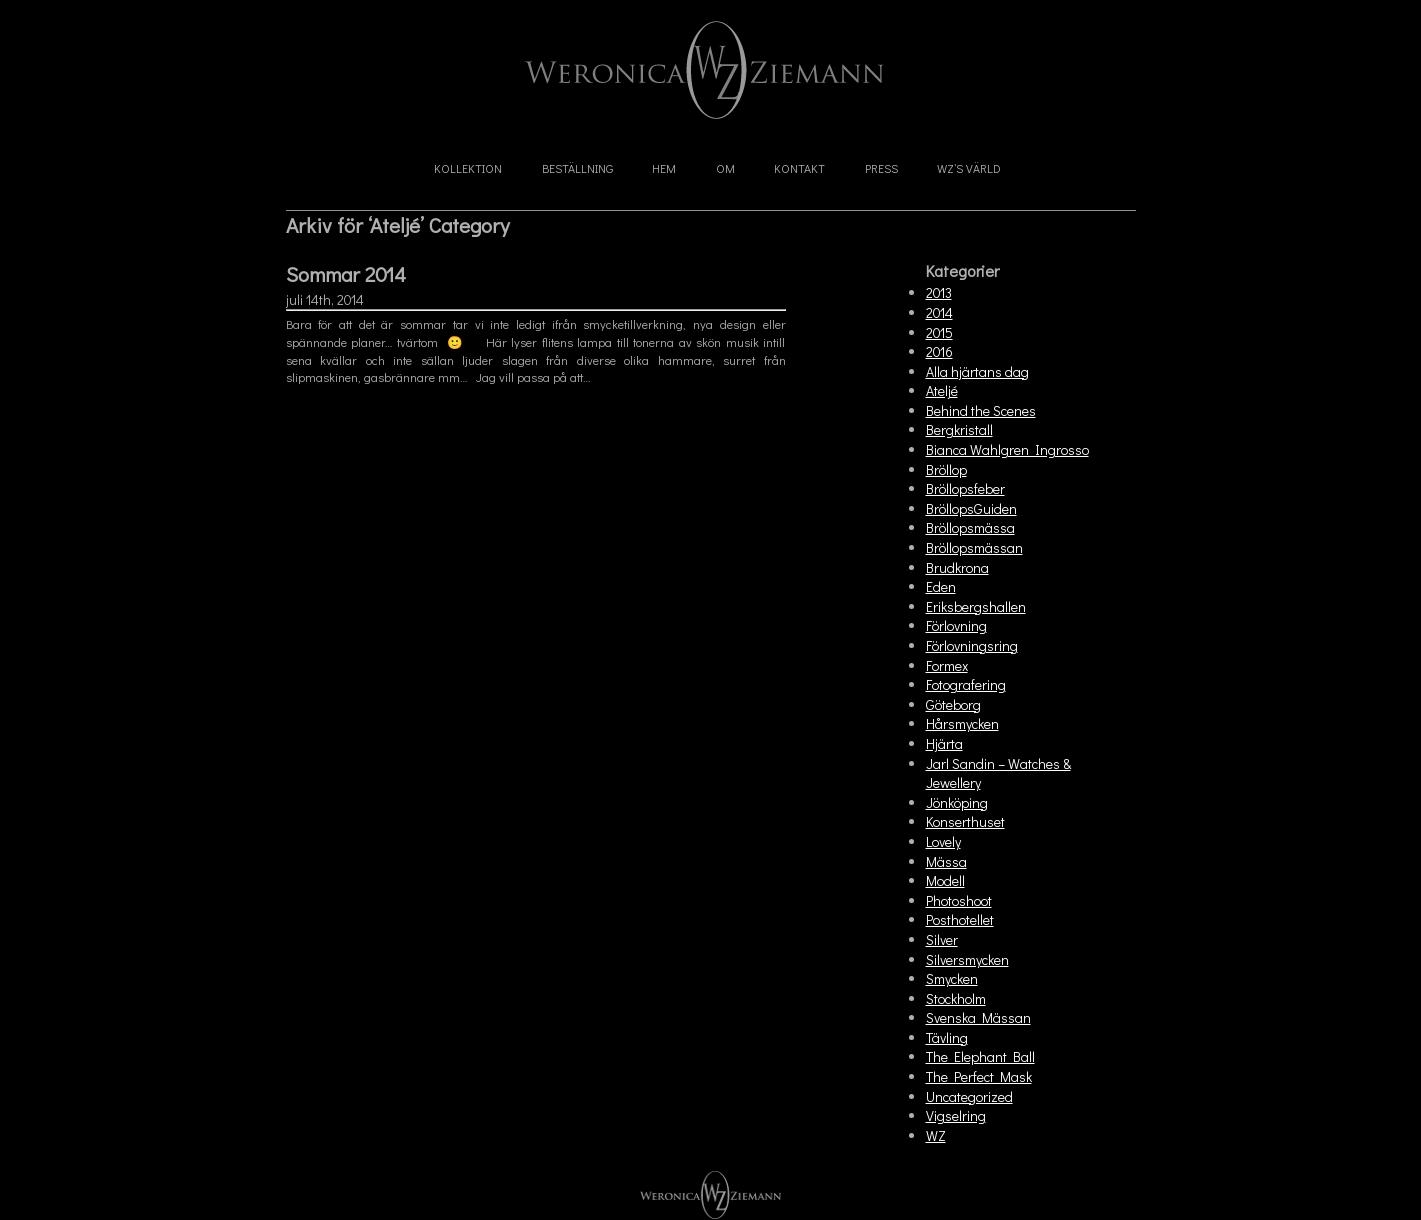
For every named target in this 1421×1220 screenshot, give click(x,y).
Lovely (943, 841)
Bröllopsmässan (974, 547)
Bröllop (946, 469)
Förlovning (956, 625)
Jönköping (957, 802)
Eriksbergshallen (976, 606)
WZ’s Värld (969, 168)
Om (725, 168)
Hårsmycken (962, 723)
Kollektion (468, 168)
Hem (664, 168)
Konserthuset (965, 821)
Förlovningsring (972, 645)
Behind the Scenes (981, 410)
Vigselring (956, 1115)
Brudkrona (957, 567)
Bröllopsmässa (970, 527)
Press (881, 168)
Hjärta (944, 743)
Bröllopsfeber (965, 488)
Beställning (577, 168)
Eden (941, 586)
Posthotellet (960, 919)
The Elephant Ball (980, 1056)
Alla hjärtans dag (977, 371)
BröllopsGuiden (971, 508)
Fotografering (966, 684)
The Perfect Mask (979, 1076)
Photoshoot (959, 900)
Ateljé (942, 390)
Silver (942, 939)
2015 (939, 332)
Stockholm (956, 998)
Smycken (952, 978)
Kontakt (799, 168)
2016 (939, 351)
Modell (945, 880)
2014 (939, 312)
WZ (936, 1135)
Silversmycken (967, 959)
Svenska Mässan (978, 1017)
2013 (939, 292)
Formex (947, 665)
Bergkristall (959, 429)
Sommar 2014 (346, 274)
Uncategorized (969, 1096)
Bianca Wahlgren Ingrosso (1007, 449)
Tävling (947, 1037)
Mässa (946, 861)
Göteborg (953, 704)
